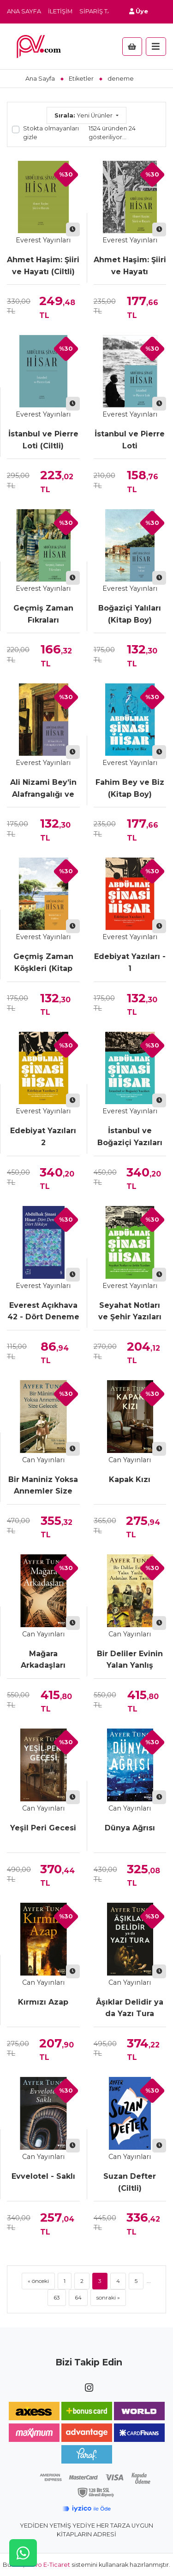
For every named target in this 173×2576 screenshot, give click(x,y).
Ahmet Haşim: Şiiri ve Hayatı (130, 265)
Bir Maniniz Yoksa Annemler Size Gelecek (43, 1486)
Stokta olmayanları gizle (51, 133)
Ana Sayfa (24, 11)
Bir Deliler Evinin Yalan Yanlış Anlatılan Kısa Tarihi (130, 1660)
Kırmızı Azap (43, 2002)
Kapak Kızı (129, 1479)
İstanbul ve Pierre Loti (130, 439)
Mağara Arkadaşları (43, 1659)
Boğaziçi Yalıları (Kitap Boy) (129, 614)
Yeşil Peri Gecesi (43, 1827)
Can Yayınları (43, 1460)
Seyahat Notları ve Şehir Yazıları (129, 1311)
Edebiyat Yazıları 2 (43, 1136)
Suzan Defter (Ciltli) (129, 2182)
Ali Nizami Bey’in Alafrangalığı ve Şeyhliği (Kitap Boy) (43, 789)
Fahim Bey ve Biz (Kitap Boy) (129, 788)
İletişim (60, 11)
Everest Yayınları (43, 240)
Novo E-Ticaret (48, 2564)
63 (57, 2297)
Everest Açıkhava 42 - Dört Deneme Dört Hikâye (43, 1312)
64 (78, 2297)
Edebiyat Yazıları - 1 (130, 962)
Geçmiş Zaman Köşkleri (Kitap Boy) (43, 963)
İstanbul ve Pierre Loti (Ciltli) (43, 439)
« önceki (38, 2280)
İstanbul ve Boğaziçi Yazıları (129, 1136)
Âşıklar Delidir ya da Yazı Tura (129, 2008)
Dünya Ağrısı (130, 1827)
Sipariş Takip (100, 11)
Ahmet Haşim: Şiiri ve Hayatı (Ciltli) (43, 265)
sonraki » (108, 2297)
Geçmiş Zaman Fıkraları (43, 614)
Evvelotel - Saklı (43, 2176)
